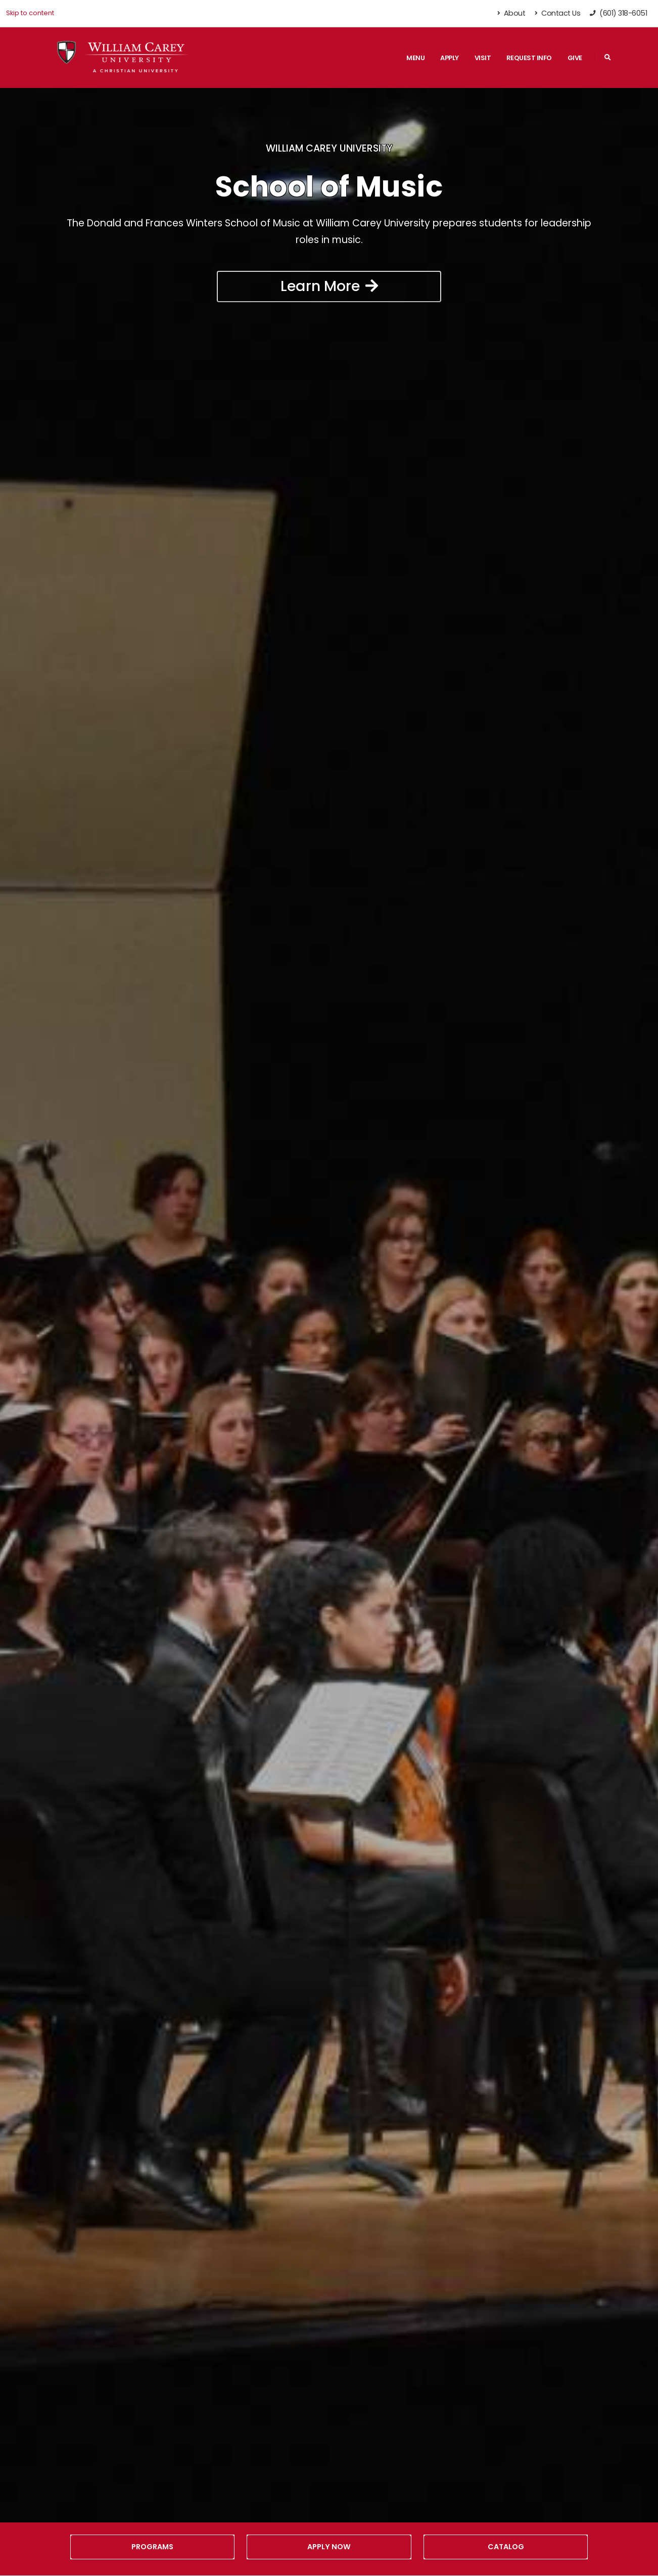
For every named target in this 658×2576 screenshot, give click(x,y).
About (512, 13)
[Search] (607, 57)
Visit (483, 58)
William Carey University (329, 148)
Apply (449, 58)
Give (575, 58)
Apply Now (329, 2547)
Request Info (529, 58)
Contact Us (557, 13)
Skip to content (30, 13)
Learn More (329, 286)
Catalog (506, 2547)
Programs (152, 2547)
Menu (415, 58)
